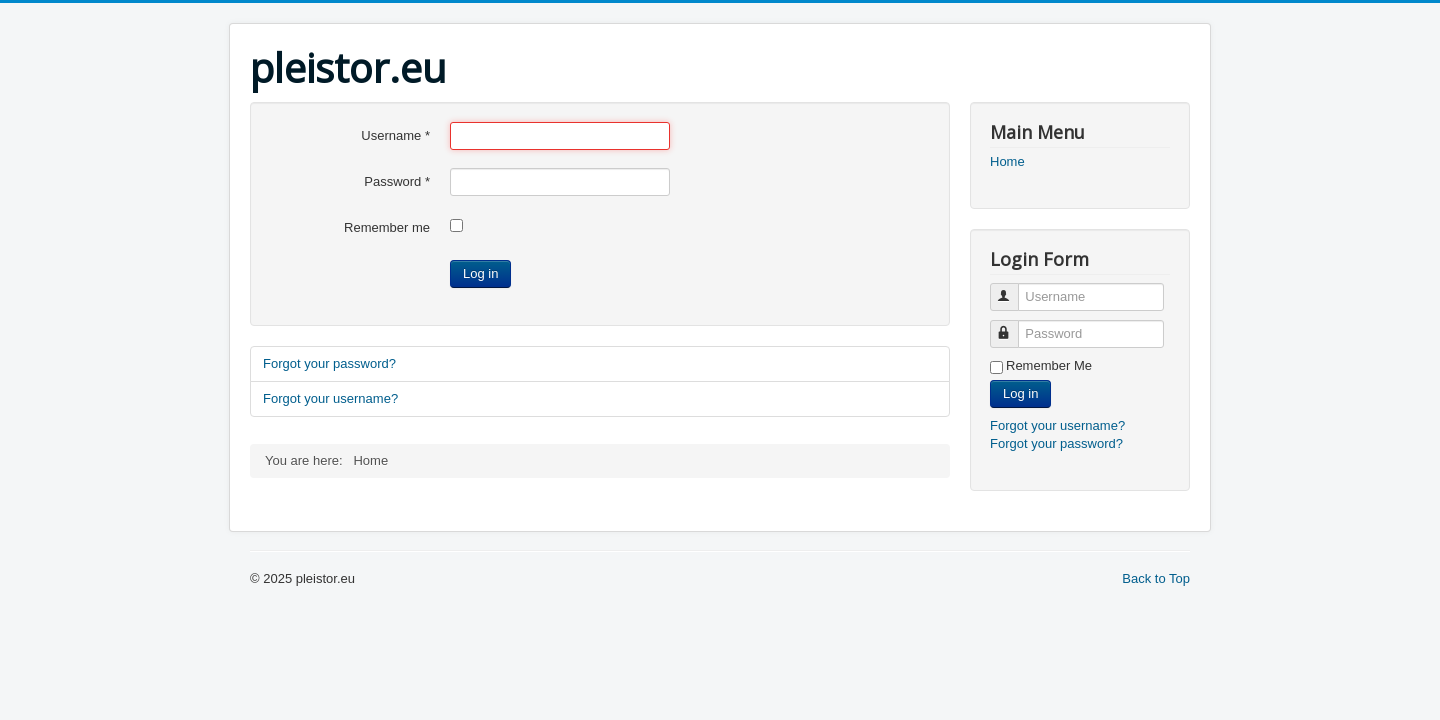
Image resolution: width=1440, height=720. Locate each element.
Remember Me (1049, 365)
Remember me (387, 227)
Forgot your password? (329, 363)
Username (395, 135)
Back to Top (1156, 578)
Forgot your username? (330, 398)
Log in (480, 273)
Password (397, 181)
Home (1007, 161)
